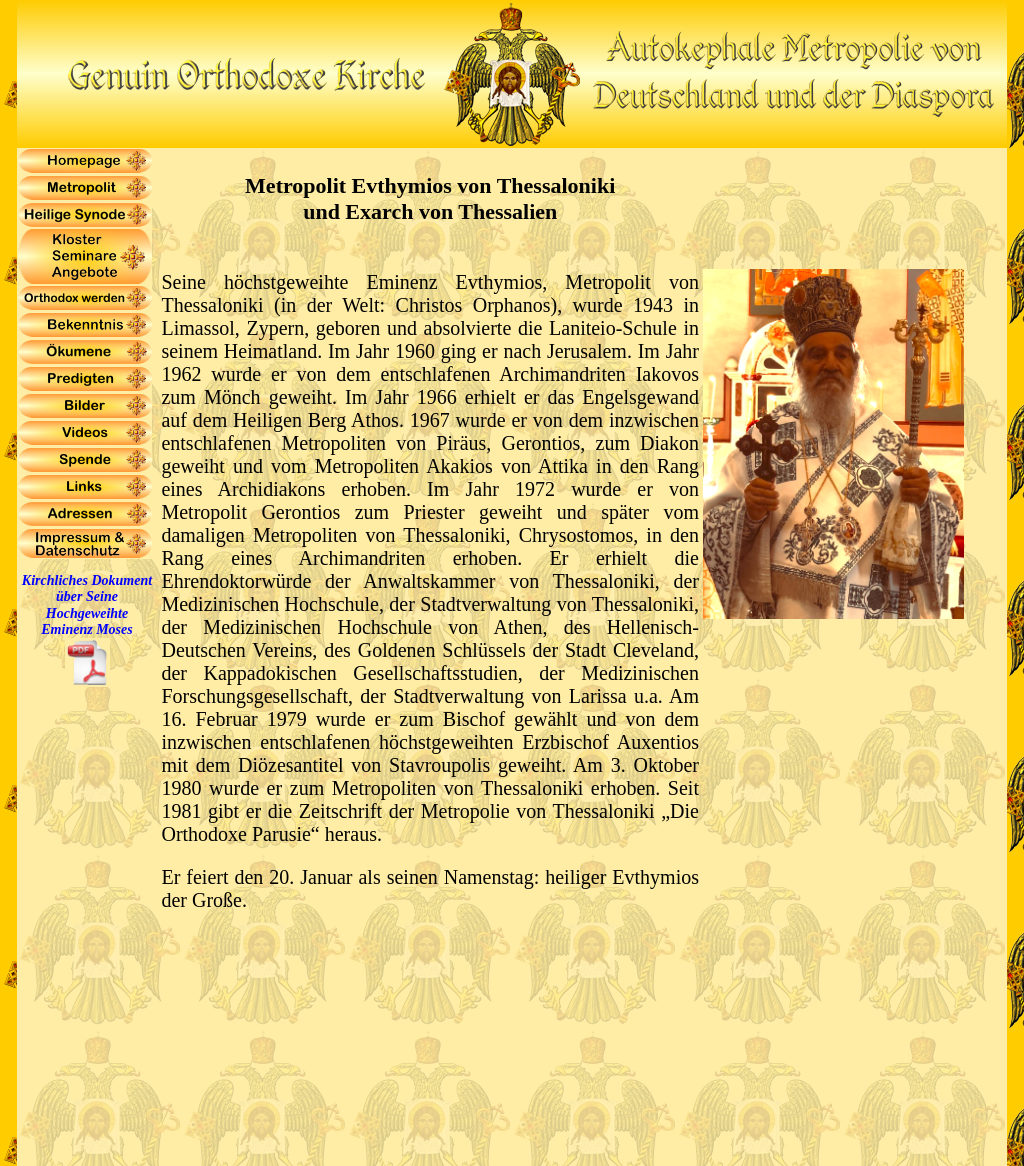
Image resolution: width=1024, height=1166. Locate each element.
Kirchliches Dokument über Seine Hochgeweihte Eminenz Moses (87, 605)
